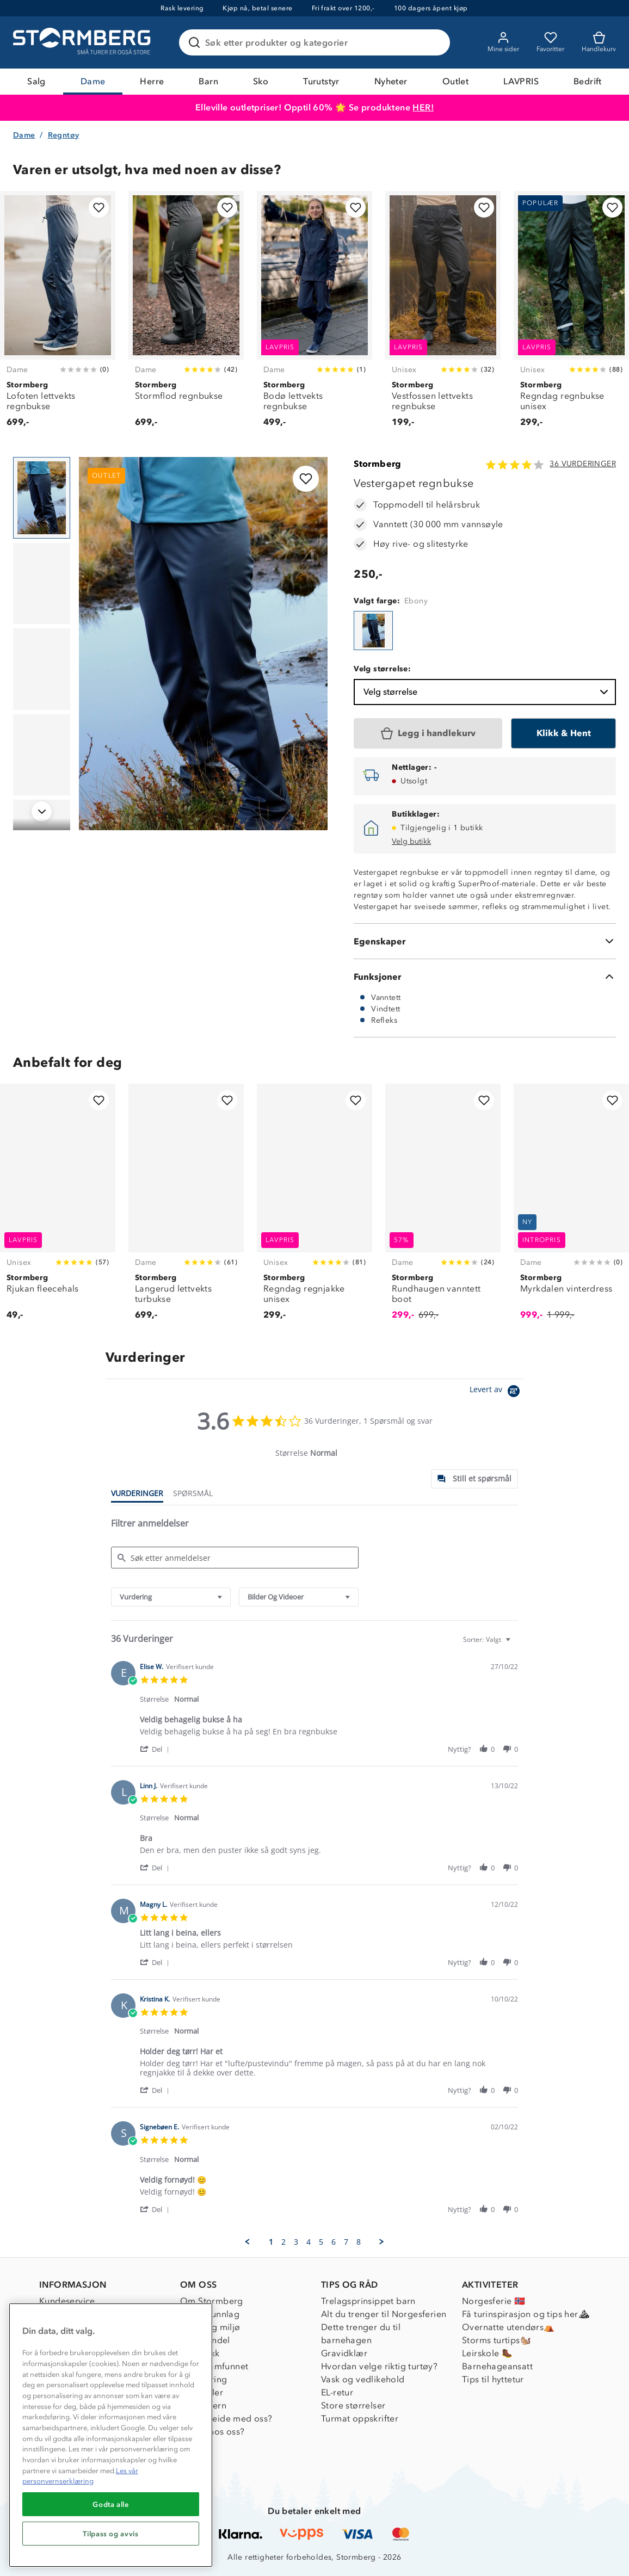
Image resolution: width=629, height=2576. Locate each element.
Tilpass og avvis (111, 2533)
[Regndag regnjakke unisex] (314, 1208)
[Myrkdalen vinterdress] (571, 1208)
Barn (208, 81)
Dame (93, 81)
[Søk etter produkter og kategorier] (316, 42)
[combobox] (171, 1597)
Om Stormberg (211, 2301)
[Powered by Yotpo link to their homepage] (496, 1392)
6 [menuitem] (333, 2242)
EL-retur (337, 2392)
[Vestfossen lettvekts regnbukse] (443, 315)
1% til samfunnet (214, 2366)
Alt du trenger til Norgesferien (383, 2314)
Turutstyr (321, 81)
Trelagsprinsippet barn (368, 2301)
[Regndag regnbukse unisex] (571, 315)
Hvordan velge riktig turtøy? (379, 2366)
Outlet (455, 81)
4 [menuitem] (308, 2242)
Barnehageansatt (497, 2366)
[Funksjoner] (485, 976)
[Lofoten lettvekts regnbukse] (57, 315)
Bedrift (588, 81)
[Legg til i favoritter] (99, 207)
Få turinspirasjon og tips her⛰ (525, 2314)
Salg (36, 81)
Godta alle (110, 2504)
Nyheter (391, 81)
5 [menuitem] (321, 2242)
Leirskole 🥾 (487, 2353)
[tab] (474, 1478)
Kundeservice (67, 2301)
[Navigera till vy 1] (41, 498)
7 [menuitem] (346, 2242)
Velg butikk (411, 841)
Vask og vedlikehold (363, 2379)
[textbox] (515, 1644)
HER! (423, 107)
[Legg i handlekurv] (428, 733)
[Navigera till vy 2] (41, 584)
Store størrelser (353, 2405)
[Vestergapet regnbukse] (373, 630)
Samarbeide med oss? (226, 2418)
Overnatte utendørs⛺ (508, 2327)
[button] (156, 1749)
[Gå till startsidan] (83, 42)
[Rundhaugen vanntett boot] (443, 1208)
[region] (111, 2435)
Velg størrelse (486, 692)
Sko (260, 81)
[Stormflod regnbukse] (186, 315)
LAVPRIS (521, 81)
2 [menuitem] (283, 2242)
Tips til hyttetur (493, 2379)
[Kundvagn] (599, 42)
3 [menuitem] (296, 2242)
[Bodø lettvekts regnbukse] (314, 315)
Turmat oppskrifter (359, 2418)
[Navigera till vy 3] (41, 669)
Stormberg (378, 464)
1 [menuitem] (271, 2242)
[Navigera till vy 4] (41, 755)
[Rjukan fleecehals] (57, 1208)
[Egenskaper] (485, 941)
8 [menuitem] (358, 2242)
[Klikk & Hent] (563, 733)
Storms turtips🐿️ (496, 2340)
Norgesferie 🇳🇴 (493, 2301)
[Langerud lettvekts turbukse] (186, 1208)
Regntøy (63, 135)
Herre (152, 81)
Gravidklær (344, 2353)
